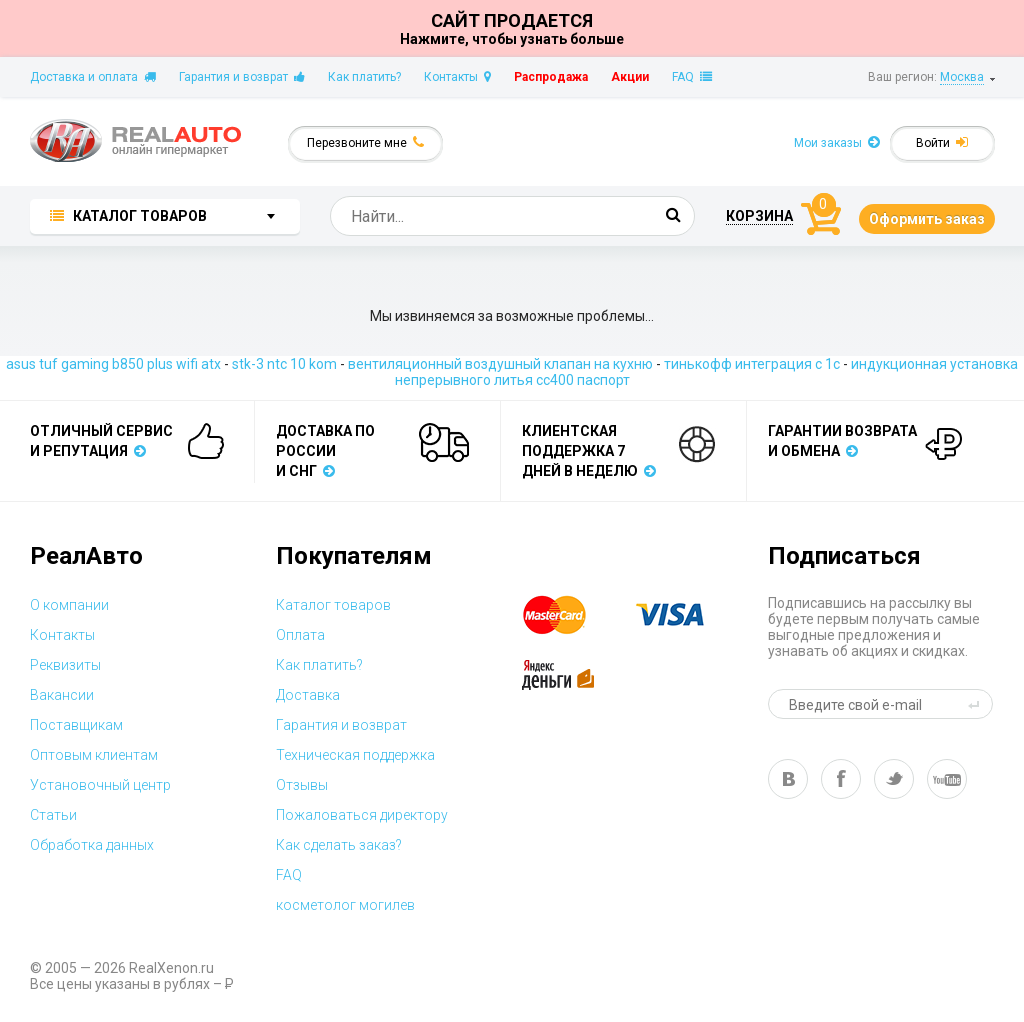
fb (841, 779)
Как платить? (364, 77)
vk (788, 779)
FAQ (692, 77)
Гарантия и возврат (242, 77)
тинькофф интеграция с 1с (752, 364)
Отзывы (302, 785)
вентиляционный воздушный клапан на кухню (500, 364)
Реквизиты (65, 665)
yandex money (572, 675)
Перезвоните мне (365, 142)
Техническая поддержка (355, 755)
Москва (962, 77)
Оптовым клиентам (94, 755)
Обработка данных (92, 845)
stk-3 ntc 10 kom (284, 364)
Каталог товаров (333, 605)
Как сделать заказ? (339, 845)
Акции (630, 77)
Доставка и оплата (93, 77)
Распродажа (551, 77)
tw (894, 779)
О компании (69, 605)
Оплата (300, 635)
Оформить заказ (927, 219)
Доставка (308, 695)
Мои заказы (837, 142)
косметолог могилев (345, 905)
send (977, 704)
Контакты (457, 77)
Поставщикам (76, 725)
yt (947, 779)
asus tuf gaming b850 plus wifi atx (113, 364)
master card (572, 615)
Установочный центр (100, 785)
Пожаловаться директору (362, 815)
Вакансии (62, 695)
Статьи (53, 815)
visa (685, 615)
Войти (942, 142)
